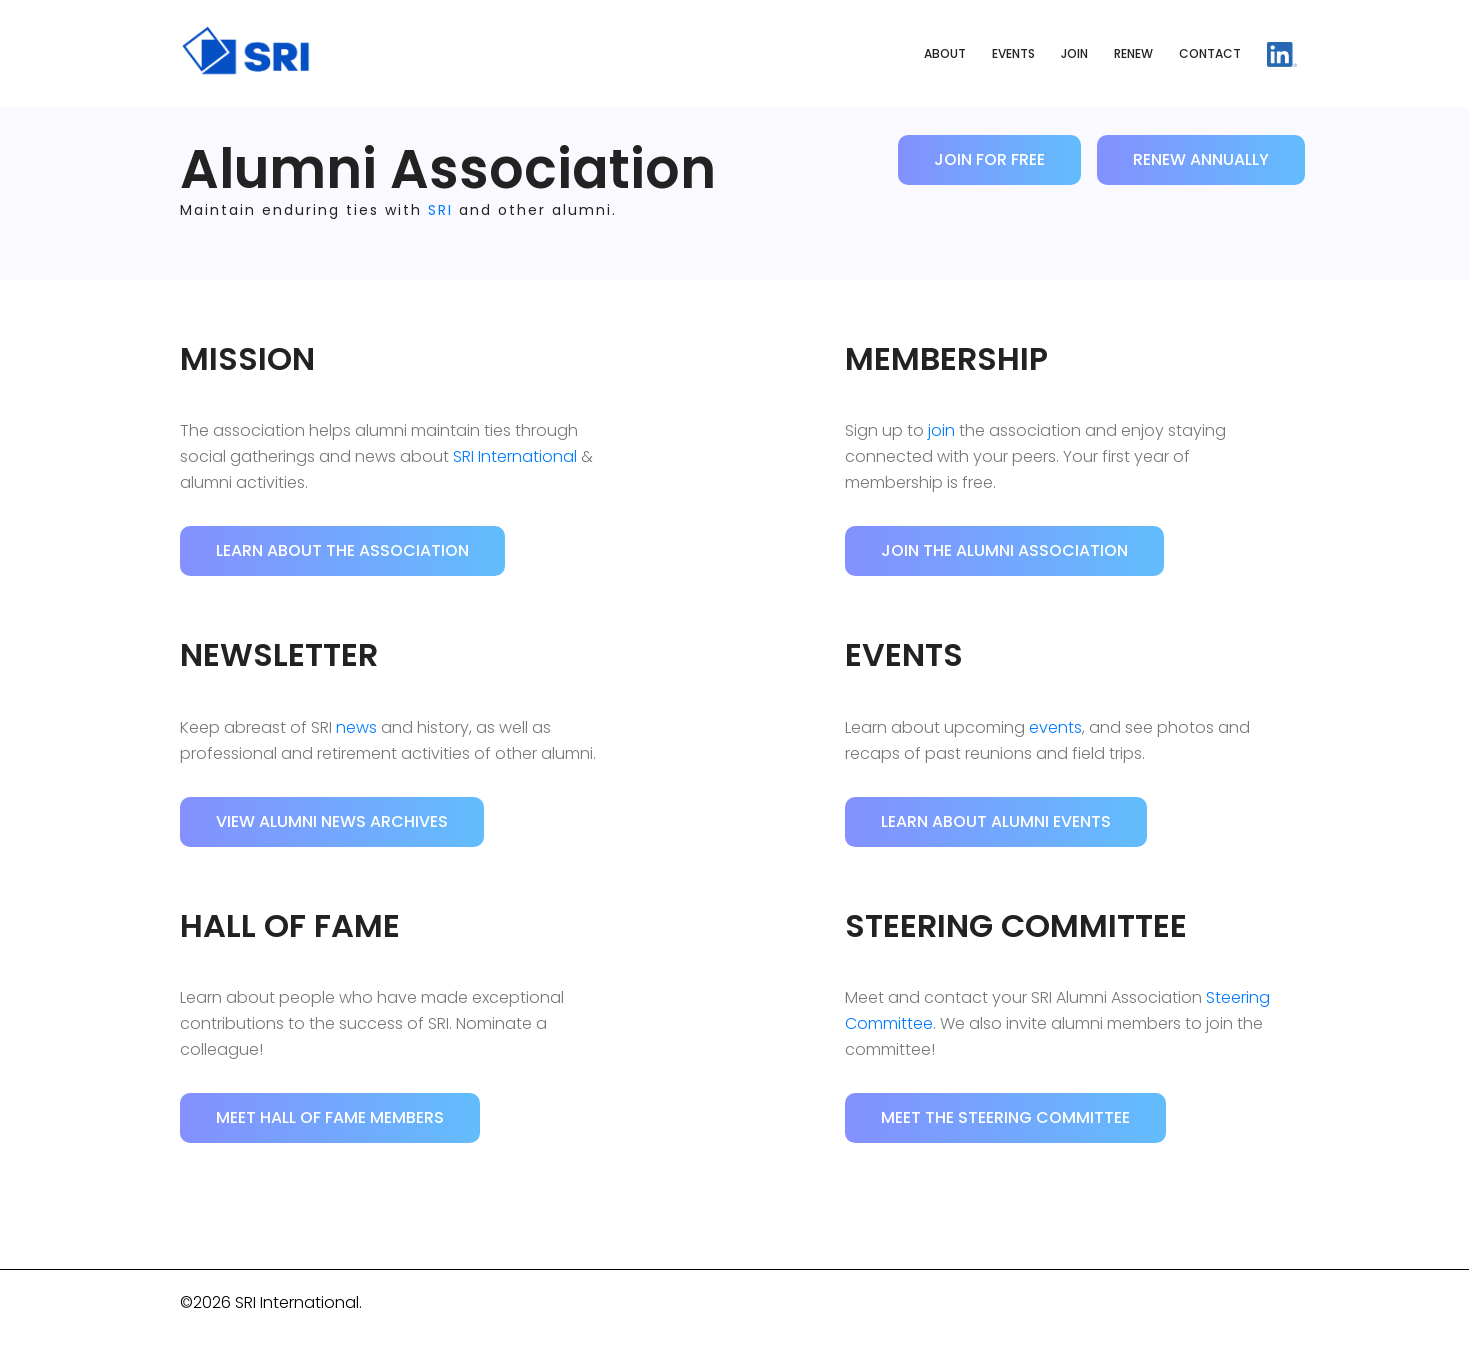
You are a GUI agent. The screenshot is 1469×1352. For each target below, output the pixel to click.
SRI (440, 210)
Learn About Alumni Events (996, 821)
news (356, 727)
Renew (1133, 53)
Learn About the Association (342, 550)
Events (1013, 53)
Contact (1210, 53)
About (945, 53)
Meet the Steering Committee (1005, 1117)
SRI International (515, 456)
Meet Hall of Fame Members (330, 1117)
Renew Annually (1201, 159)
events (1055, 727)
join (941, 430)
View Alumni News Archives (332, 821)
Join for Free (989, 159)
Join (1074, 53)
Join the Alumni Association (1004, 550)
